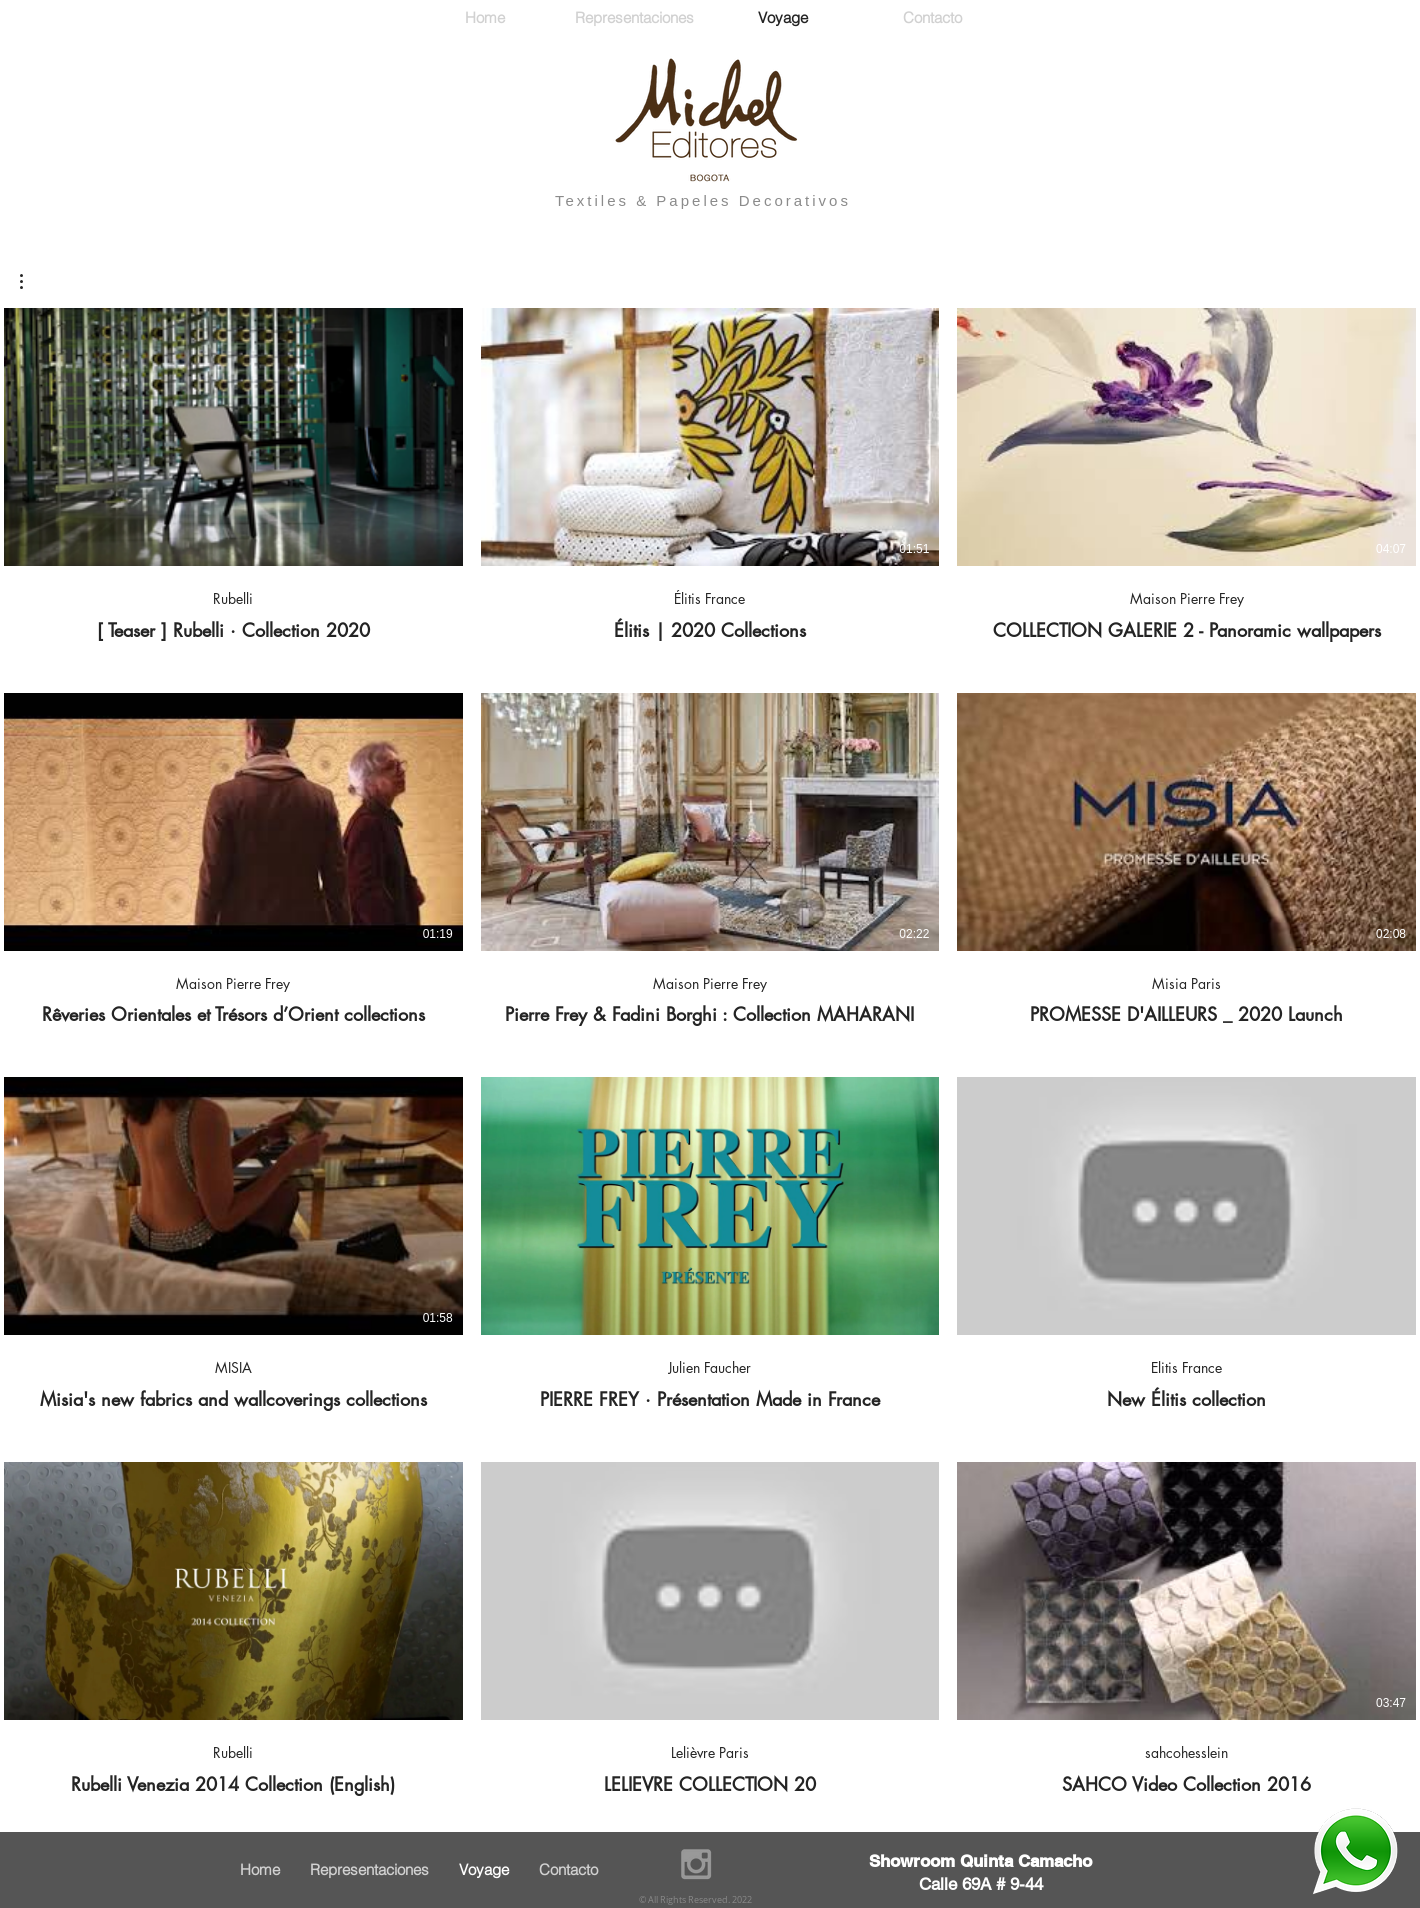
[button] (31, 281)
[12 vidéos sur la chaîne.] (710, 1052)
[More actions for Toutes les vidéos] (31, 281)
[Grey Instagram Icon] (696, 1864)
